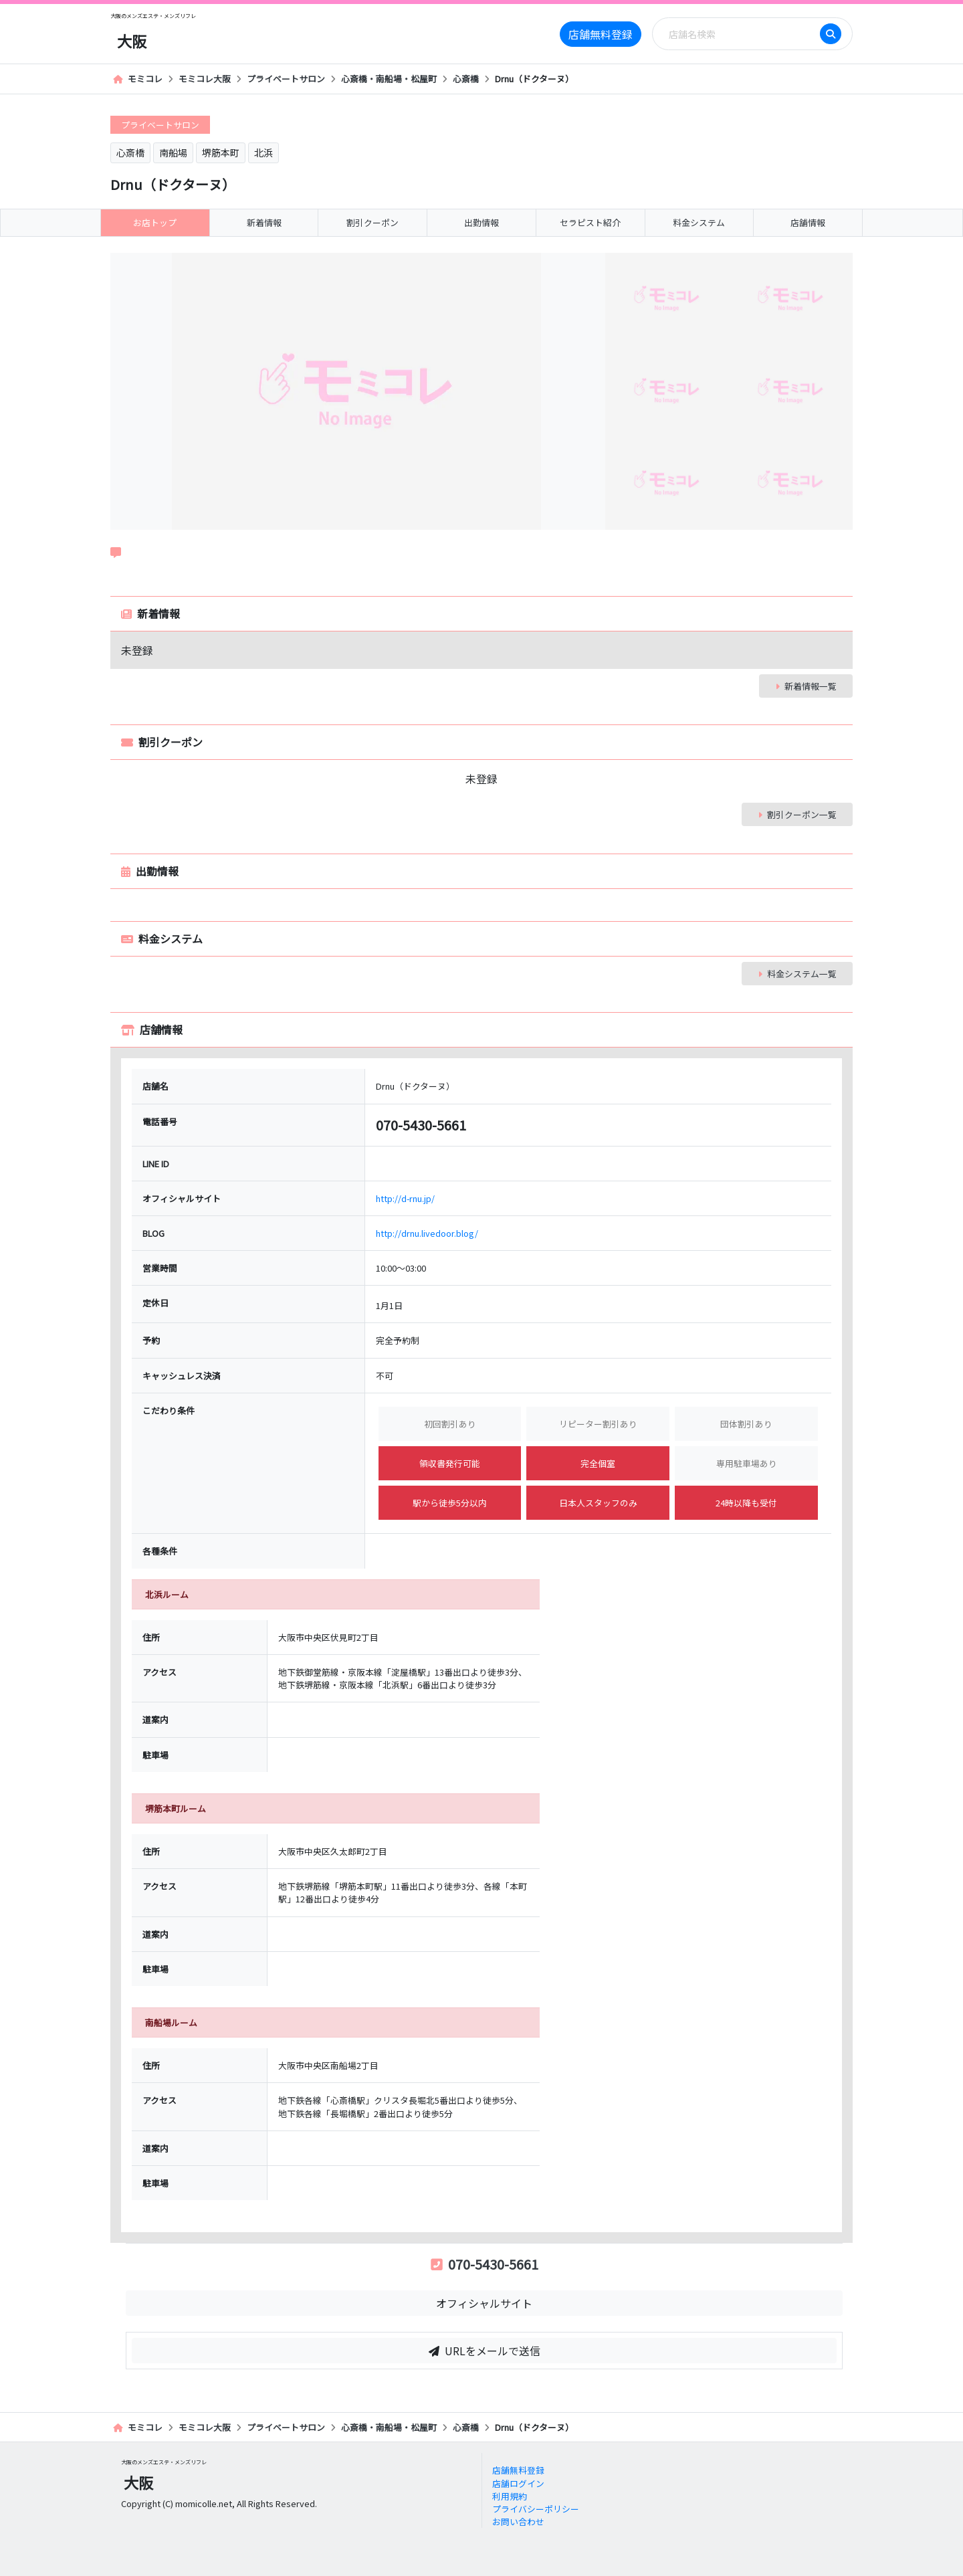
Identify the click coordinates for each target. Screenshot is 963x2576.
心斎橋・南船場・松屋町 (389, 78)
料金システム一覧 (797, 973)
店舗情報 (807, 222)
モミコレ (138, 78)
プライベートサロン (286, 78)
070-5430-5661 (484, 2264)
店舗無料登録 (600, 34)
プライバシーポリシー (535, 2508)
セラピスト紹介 (590, 222)
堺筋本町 (220, 152)
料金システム (699, 222)
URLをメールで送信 (484, 2351)
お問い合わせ (518, 2521)
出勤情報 (481, 222)
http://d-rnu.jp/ (405, 1198)
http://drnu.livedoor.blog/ (427, 1233)
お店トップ (155, 222)
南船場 (173, 152)
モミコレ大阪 (205, 78)
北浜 (263, 152)
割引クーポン (372, 222)
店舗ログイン (518, 2483)
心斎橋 (466, 78)
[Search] (740, 33)
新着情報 (264, 222)
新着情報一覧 (806, 686)
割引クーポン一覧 (797, 814)
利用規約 (509, 2496)
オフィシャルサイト (484, 2303)
